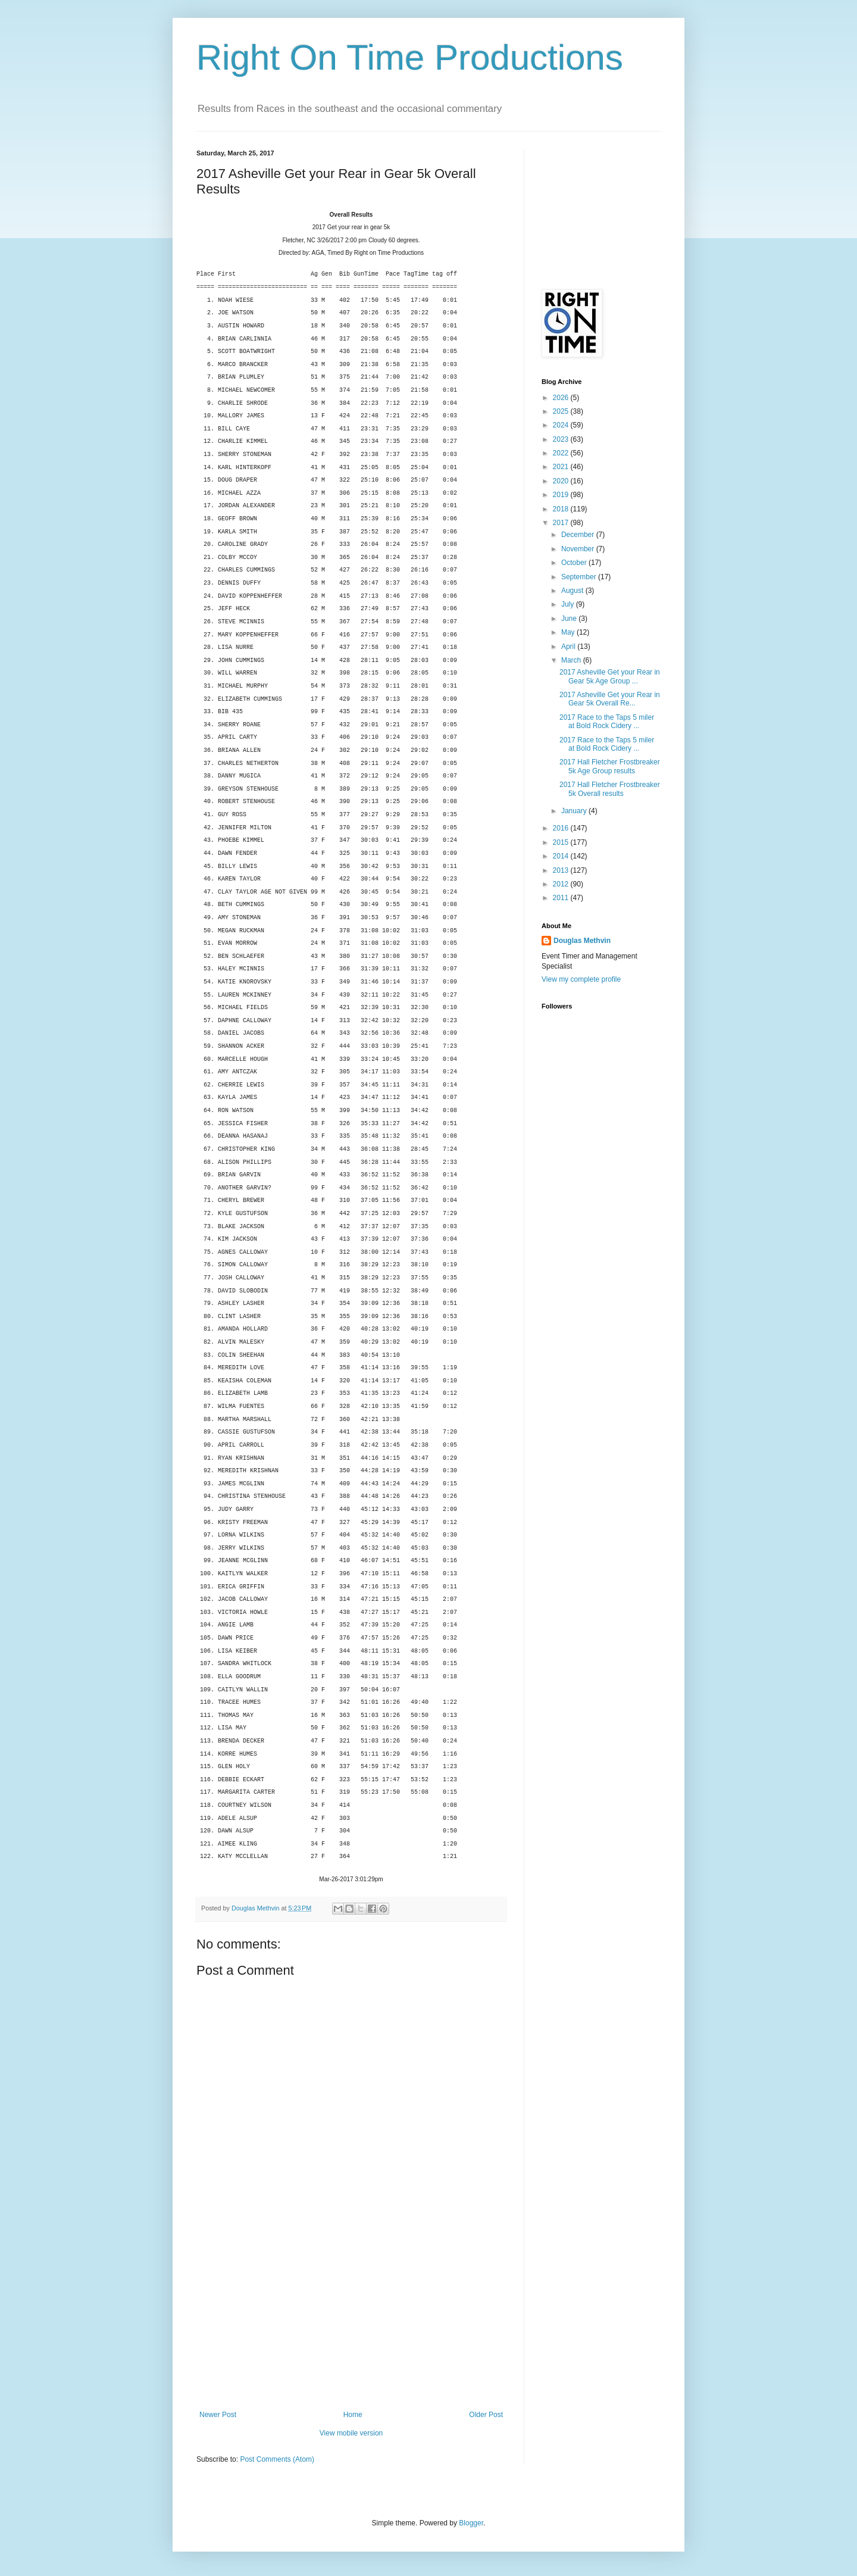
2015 (562, 842)
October (575, 562)
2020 (562, 481)
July (568, 604)
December (578, 534)
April (569, 646)
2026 (562, 398)
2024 (562, 425)
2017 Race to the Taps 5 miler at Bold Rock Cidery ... (606, 721)
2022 (562, 453)
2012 (562, 884)
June (569, 618)
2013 (562, 870)
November (578, 549)
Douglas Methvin (582, 940)
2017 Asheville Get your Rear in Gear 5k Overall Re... (609, 699)
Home (352, 2414)
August (573, 590)
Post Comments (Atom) (277, 2459)
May (569, 632)
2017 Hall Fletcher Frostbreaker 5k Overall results (609, 788)
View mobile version (351, 2433)
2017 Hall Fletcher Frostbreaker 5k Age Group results (609, 766)
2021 (562, 467)
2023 (562, 439)
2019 (562, 495)
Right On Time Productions (409, 57)
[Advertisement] (351, 2321)
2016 (562, 828)
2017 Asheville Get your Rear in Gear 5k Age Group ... (609, 676)
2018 (562, 509)
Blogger (471, 2523)
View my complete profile (581, 979)
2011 (562, 898)
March (572, 660)
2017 (562, 523)
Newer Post (217, 2414)
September (579, 577)
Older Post (486, 2414)
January (575, 811)
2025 (562, 411)
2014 (562, 856)
